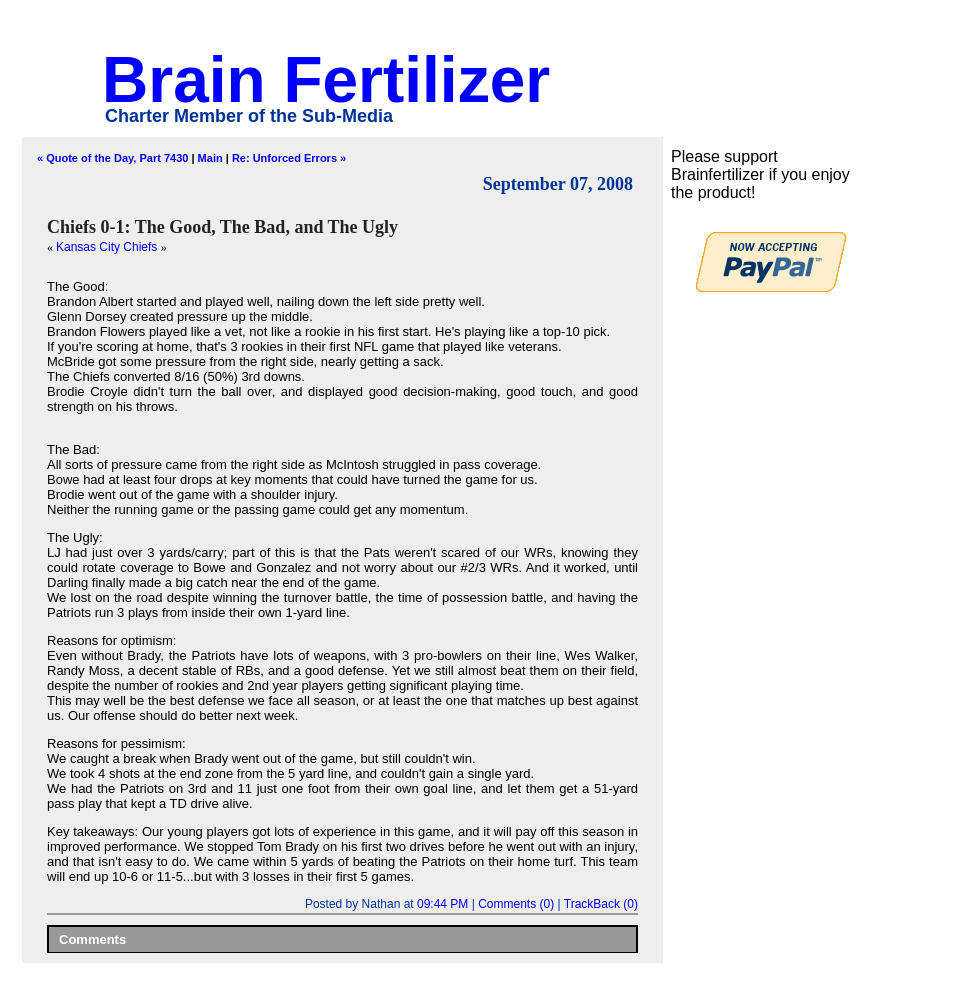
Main (210, 158)
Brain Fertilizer (326, 80)
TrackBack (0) (601, 904)
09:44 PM (442, 904)
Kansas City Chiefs (108, 247)
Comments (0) (516, 904)
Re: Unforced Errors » (289, 158)
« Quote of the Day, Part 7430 (112, 158)
